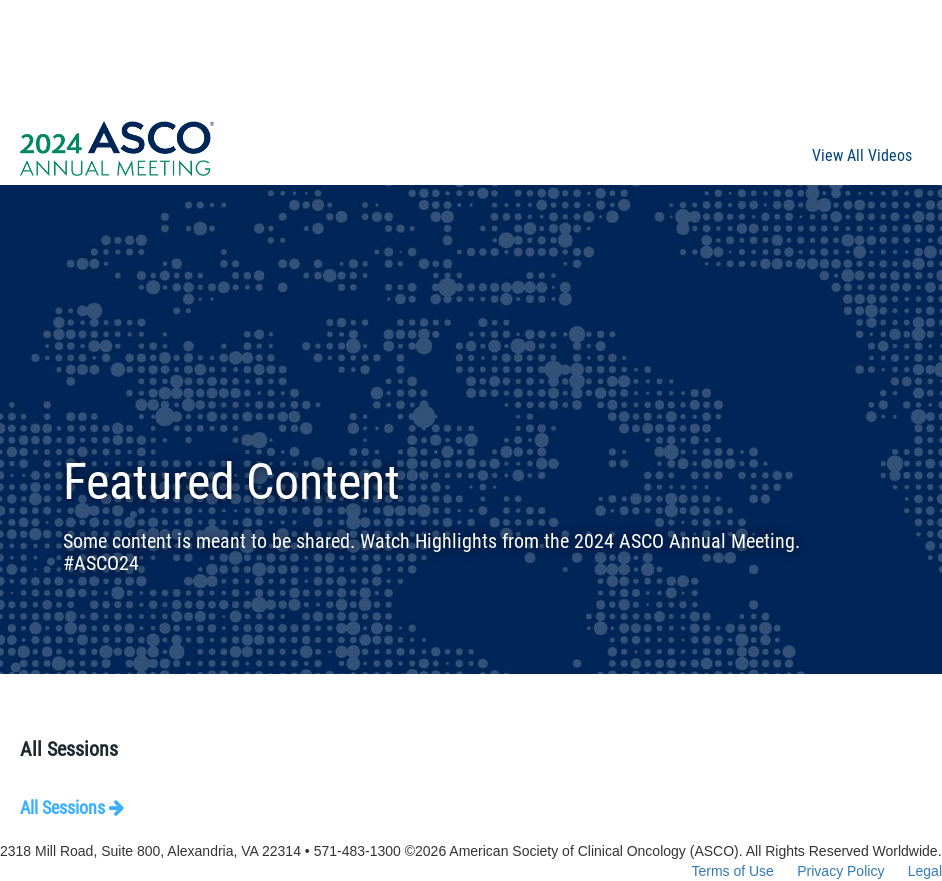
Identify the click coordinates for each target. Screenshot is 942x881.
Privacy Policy (840, 871)
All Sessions (72, 807)
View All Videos (862, 155)
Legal (925, 871)
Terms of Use (732, 871)
